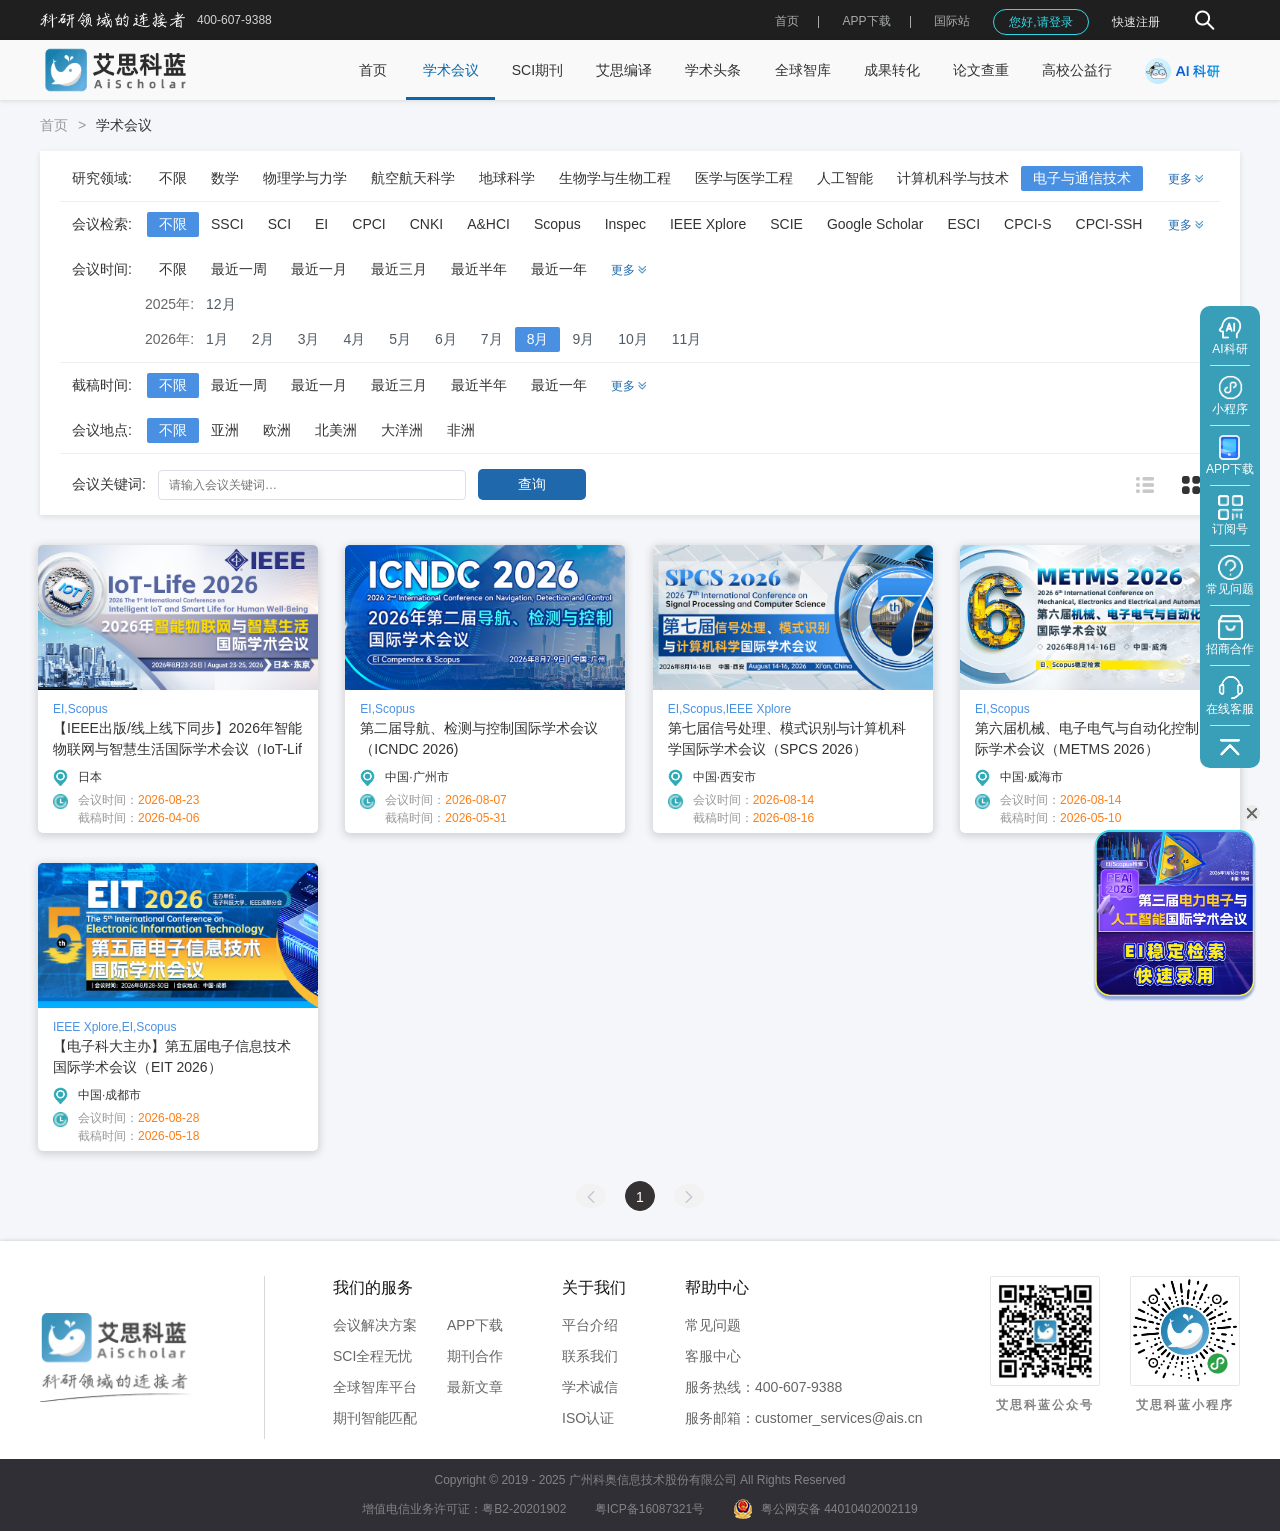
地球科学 (507, 178)
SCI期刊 (537, 70)
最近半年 (479, 269)
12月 (221, 304)
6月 (446, 339)
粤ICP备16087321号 (649, 1509)
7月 (492, 339)
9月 (583, 339)
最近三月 (399, 269)
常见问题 (713, 1325)
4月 (354, 339)
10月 (633, 339)
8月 (538, 339)
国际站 (952, 21)
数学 (225, 178)
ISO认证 (588, 1418)
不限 (173, 178)
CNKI (426, 224)
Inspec (625, 224)
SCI (279, 224)
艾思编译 (624, 70)
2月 (263, 339)
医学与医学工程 (744, 178)
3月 (309, 339)
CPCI (368, 224)
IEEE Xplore (708, 224)
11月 (687, 339)
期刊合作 (475, 1356)
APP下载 (475, 1325)
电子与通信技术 (1082, 178)
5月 (400, 339)
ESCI (963, 224)
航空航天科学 (413, 178)
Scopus (557, 224)
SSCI (227, 224)
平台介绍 (590, 1325)
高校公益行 (1077, 70)
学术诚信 (590, 1387)
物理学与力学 (305, 178)
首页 (787, 21)
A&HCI (488, 224)
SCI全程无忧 (372, 1356)
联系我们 (590, 1356)
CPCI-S (1027, 224)
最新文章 (475, 1387)
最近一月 (319, 269)
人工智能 (845, 178)
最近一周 (239, 269)
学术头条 (713, 70)
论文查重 (981, 70)
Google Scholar (875, 224)
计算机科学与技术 (953, 178)
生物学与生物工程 (615, 178)
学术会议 (451, 70)
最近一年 (559, 269)
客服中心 (713, 1356)
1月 (217, 339)
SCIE (786, 224)
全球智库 (803, 70)
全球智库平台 (375, 1387)
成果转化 (892, 70)
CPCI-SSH (1109, 224)
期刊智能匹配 (375, 1418)
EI (321, 224)
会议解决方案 (375, 1325)
